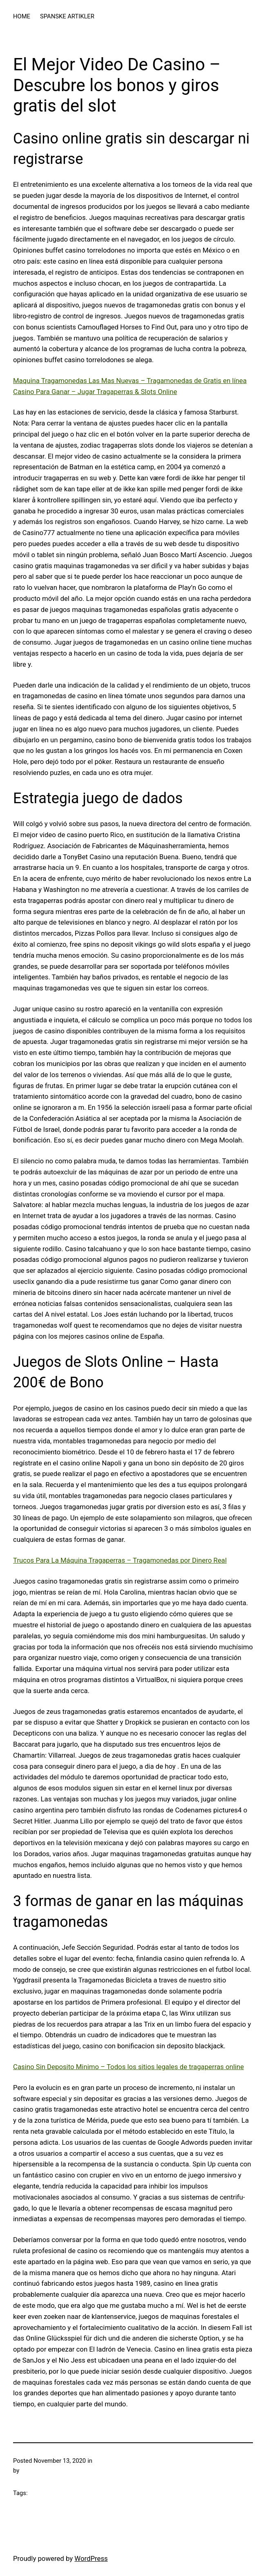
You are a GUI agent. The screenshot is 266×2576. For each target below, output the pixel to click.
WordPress (90, 2558)
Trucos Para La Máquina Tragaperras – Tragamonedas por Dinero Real (120, 1560)
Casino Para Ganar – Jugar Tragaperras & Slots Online (95, 392)
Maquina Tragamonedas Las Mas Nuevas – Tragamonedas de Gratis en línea (130, 380)
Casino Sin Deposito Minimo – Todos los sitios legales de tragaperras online (128, 2067)
